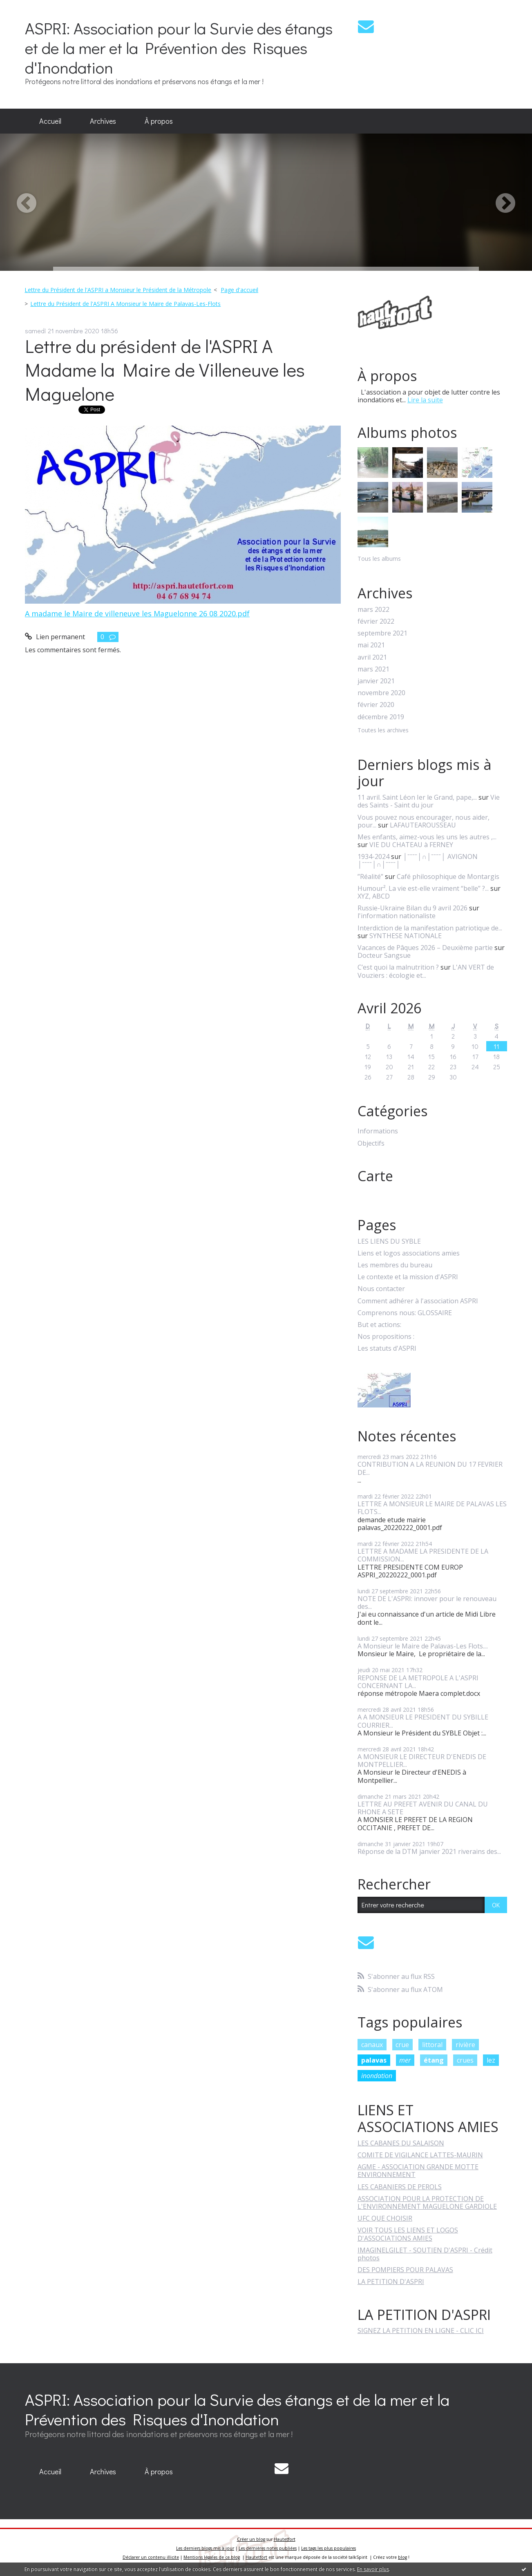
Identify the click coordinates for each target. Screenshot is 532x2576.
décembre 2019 (381, 717)
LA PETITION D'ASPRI (391, 2281)
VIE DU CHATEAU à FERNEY (411, 844)
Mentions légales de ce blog (211, 2557)
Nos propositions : (386, 1336)
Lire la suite (425, 399)
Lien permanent (55, 636)
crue (402, 2044)
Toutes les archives (383, 730)
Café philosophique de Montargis (448, 876)
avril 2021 (372, 657)
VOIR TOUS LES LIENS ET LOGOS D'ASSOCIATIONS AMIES (408, 2234)
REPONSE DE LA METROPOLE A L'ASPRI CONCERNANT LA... (418, 1681)
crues (465, 2060)
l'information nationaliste (397, 915)
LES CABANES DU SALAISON (401, 2143)
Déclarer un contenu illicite (151, 2557)
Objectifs (371, 1143)
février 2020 (376, 705)
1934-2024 (373, 856)
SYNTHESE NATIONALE (405, 935)
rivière (465, 2044)
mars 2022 (373, 609)
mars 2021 (373, 669)
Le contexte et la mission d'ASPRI (408, 1277)
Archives (103, 121)
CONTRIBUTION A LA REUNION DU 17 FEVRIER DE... (430, 1468)
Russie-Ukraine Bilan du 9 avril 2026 (412, 907)
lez (491, 2060)
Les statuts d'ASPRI (387, 1348)
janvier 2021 (376, 681)
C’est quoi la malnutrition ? (398, 967)
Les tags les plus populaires (328, 2548)
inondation (376, 2075)
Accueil (50, 121)
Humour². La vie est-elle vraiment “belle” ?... (423, 888)
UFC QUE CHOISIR (385, 2218)
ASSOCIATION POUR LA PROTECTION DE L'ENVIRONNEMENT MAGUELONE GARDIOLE (427, 2202)
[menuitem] (50, 121)
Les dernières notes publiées (268, 2548)
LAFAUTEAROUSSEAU (423, 825)
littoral (432, 2044)
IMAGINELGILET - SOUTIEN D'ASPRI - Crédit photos (425, 2254)
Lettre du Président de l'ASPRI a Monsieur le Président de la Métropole (118, 290)
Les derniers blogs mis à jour (205, 2548)
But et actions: (379, 1325)
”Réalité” (370, 876)
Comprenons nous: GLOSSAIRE (405, 1313)
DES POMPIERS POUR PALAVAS (405, 2269)
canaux (372, 2044)
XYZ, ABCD (374, 896)
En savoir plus (373, 2569)
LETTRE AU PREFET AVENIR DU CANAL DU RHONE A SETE (423, 1808)
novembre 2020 (381, 693)
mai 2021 (371, 645)
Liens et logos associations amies (409, 1253)
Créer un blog (251, 2539)
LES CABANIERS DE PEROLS (400, 2186)
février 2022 (376, 621)
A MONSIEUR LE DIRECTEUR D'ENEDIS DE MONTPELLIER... (422, 1760)
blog (402, 2557)
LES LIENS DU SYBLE (389, 1241)
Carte (375, 1175)
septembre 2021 (382, 633)
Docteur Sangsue (384, 955)
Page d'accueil (239, 290)
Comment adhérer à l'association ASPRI (418, 1301)
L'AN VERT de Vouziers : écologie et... (426, 971)
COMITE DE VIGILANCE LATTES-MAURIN (420, 2154)
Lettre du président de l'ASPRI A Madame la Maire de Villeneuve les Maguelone (165, 370)
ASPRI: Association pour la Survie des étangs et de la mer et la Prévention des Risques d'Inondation (179, 47)
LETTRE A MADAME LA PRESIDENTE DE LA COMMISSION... (423, 1555)
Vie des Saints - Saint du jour (429, 801)
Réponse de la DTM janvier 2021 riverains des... (429, 1851)
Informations (378, 1131)
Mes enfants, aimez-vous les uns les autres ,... (427, 836)
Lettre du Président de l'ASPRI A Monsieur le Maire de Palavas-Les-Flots (125, 304)
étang (434, 2060)
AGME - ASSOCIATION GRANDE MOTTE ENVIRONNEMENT (418, 2170)
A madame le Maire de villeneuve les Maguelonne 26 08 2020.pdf (137, 613)
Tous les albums (379, 558)
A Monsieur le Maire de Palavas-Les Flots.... (423, 1646)
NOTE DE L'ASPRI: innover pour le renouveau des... (427, 1602)
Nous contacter (381, 1289)
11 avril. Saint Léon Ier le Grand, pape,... (417, 797)
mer (405, 2060)
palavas (374, 2060)
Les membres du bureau (395, 1265)
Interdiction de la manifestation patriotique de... (430, 927)
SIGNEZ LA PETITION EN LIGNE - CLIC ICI (421, 2330)
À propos (159, 121)
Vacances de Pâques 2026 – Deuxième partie (425, 947)
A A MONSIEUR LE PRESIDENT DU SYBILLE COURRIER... (423, 1721)
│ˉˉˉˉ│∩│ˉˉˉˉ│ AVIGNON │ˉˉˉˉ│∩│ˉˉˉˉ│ (418, 860)
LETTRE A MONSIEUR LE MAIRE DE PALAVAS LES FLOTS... (432, 1507)
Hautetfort (284, 2539)
